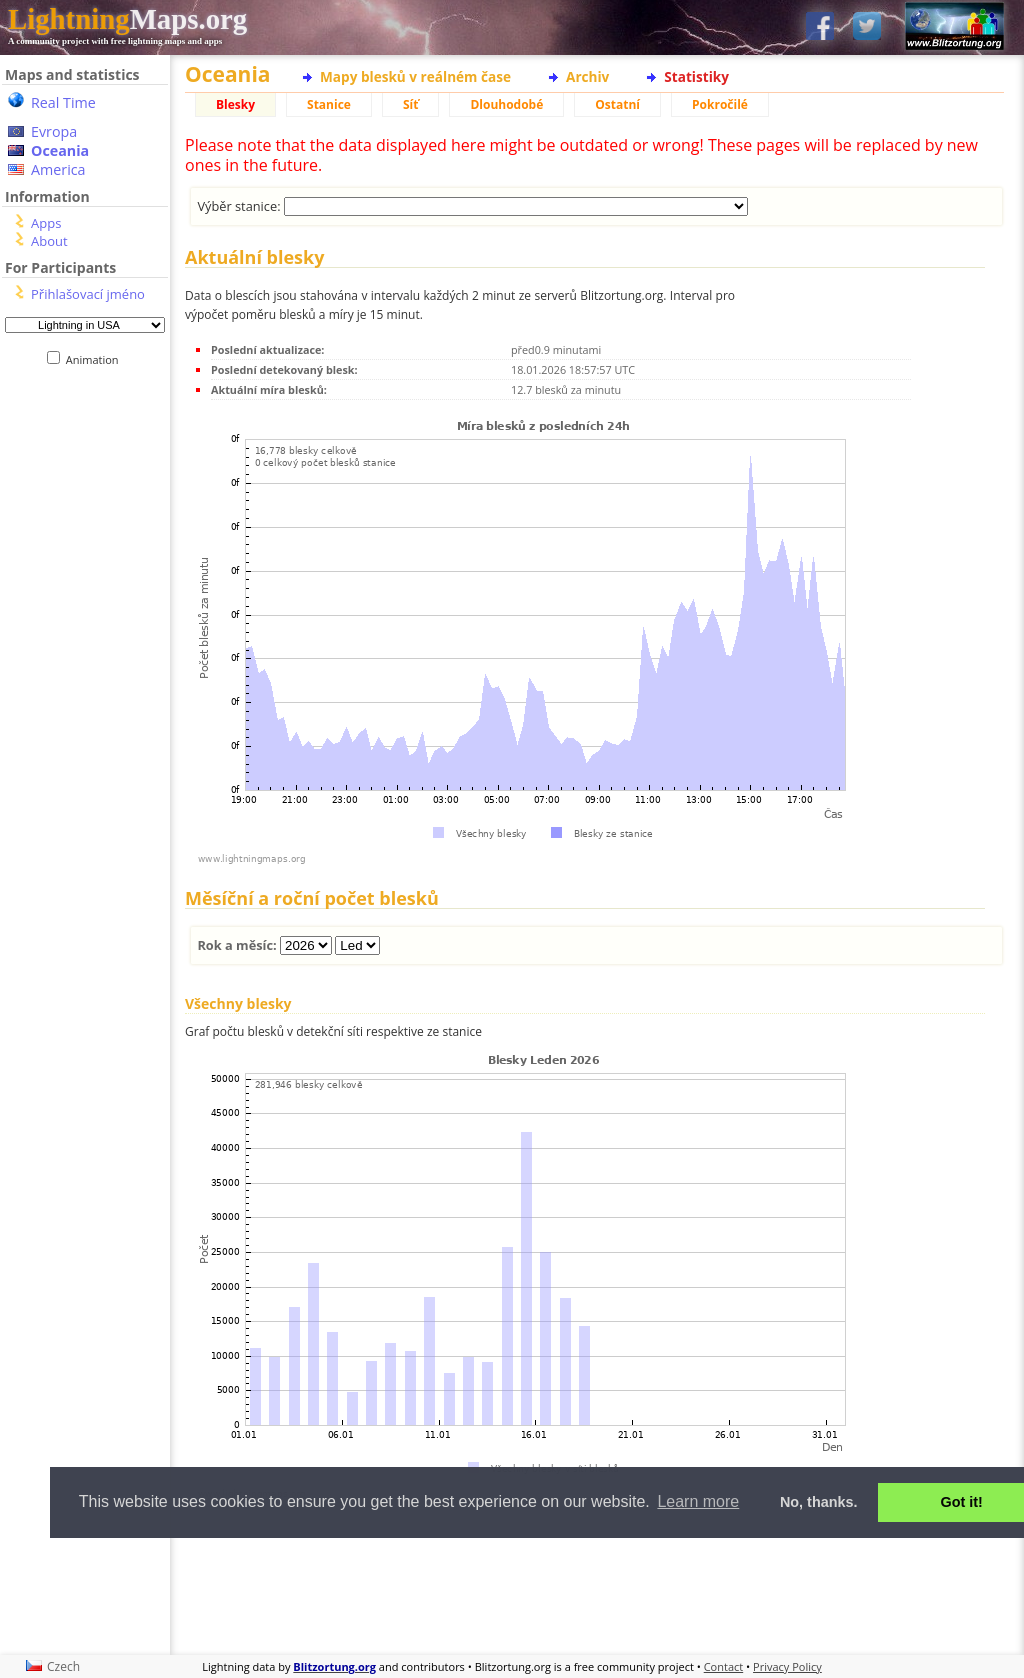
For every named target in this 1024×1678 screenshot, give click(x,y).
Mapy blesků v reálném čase (415, 76)
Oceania (60, 150)
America (58, 169)
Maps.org (127, 19)
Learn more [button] (698, 1501)
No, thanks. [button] (819, 1502)
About (49, 241)
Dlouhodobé (506, 104)
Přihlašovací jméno (88, 294)
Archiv (587, 76)
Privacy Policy (787, 1666)
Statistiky (696, 76)
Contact (724, 1666)
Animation (96, 359)
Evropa (54, 131)
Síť (410, 104)
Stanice (329, 104)
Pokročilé (720, 104)
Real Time (63, 102)
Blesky (235, 104)
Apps (46, 223)
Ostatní (617, 104)
